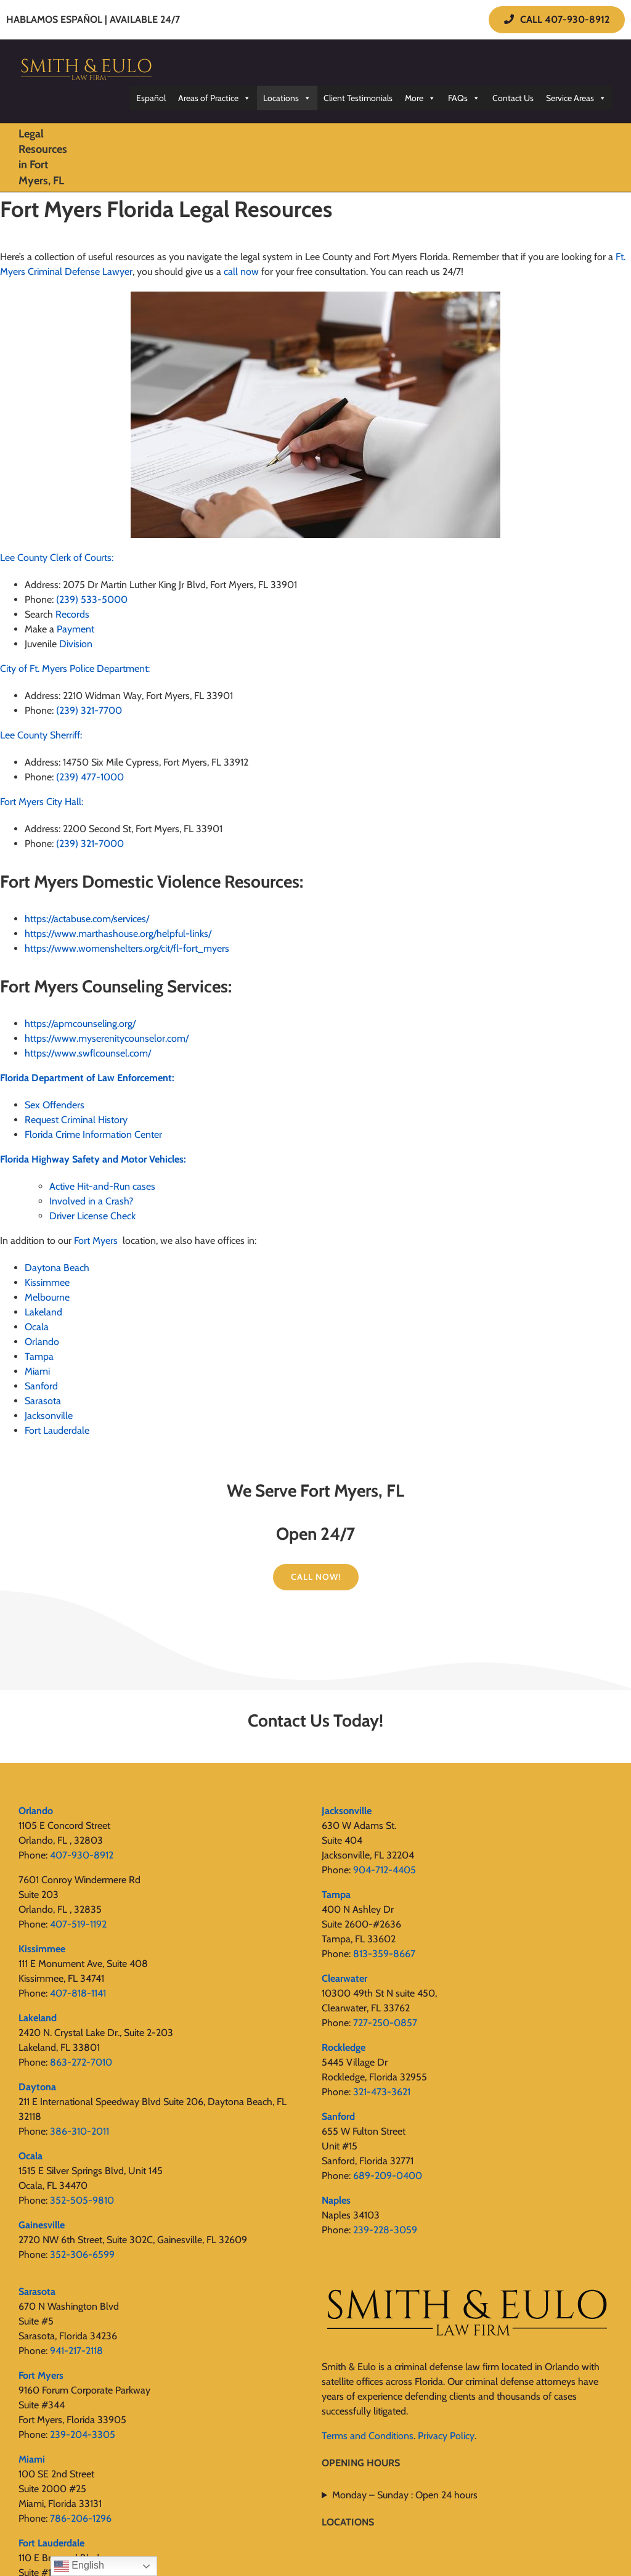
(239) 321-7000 (90, 843)
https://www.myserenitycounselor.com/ (107, 1038)
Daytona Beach (58, 1268)
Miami (37, 1371)
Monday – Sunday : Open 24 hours (405, 2495)
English (79, 2566)
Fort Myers (96, 1240)
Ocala (37, 1327)
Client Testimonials (358, 98)
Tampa (39, 1356)
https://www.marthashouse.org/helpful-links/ (118, 933)
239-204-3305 (82, 2434)
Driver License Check (92, 1216)
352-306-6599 (82, 2254)
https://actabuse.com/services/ (87, 919)
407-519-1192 (78, 1924)
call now (241, 271)
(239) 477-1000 (90, 777)
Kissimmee (47, 1282)
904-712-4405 (384, 1870)
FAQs (464, 98)
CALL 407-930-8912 (556, 19)
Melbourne (47, 1297)
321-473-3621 (381, 2092)
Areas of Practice (214, 98)
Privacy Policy (446, 2436)
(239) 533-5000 (92, 599)
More (420, 98)
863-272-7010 (81, 2062)
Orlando (42, 1341)
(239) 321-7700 (89, 710)
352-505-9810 (82, 2200)
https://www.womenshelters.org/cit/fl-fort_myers (127, 948)
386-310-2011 (79, 2131)
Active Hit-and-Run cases (102, 1186)
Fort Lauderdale (57, 1430)
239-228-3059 (385, 2230)
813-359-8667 (384, 1954)
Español (151, 98)
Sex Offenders (54, 1105)
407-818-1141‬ (78, 1993)
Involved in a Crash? (91, 1201)
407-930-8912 (81, 1855)
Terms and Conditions (367, 2436)
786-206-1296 (81, 2518)
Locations (287, 98)
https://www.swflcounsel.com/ (88, 1053)
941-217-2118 (76, 2351)
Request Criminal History (76, 1120)
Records (72, 614)
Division (75, 644)
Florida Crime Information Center (93, 1134)
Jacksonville (49, 1415)
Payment (75, 629)
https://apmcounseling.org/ (80, 1023)
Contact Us (513, 98)
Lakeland (43, 1312)
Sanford (41, 1386)
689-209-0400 (387, 2175)
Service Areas (576, 98)
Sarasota (44, 1401)
